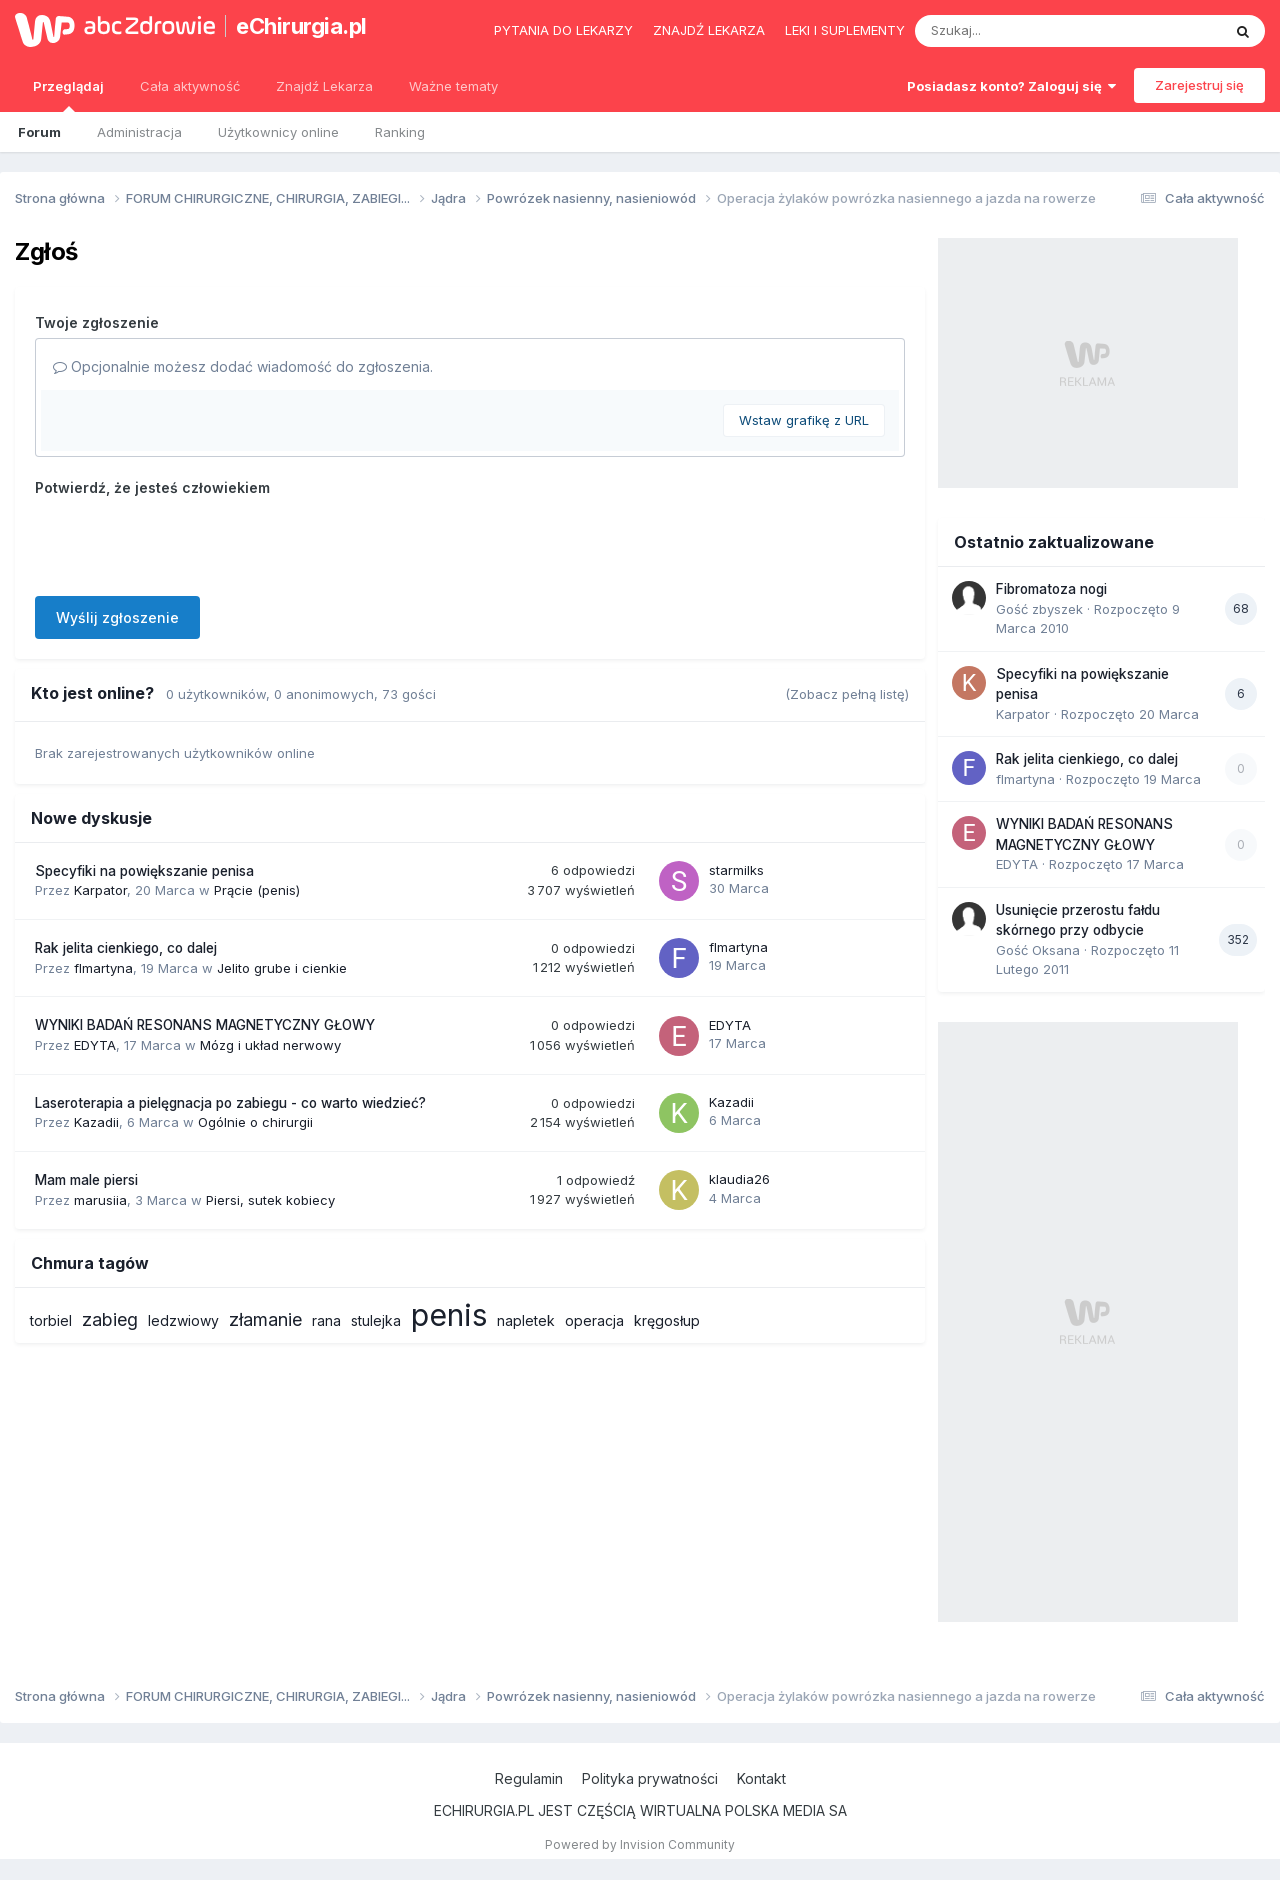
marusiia (100, 1200)
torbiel (51, 1320)
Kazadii (96, 1122)
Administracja (139, 132)
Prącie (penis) (257, 890)
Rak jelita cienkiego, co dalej (126, 948)
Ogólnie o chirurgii (255, 1122)
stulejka (376, 1320)
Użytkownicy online (278, 132)
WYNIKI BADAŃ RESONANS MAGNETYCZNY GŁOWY (205, 1025)
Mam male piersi (86, 1180)
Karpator (100, 890)
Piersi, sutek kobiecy (270, 1200)
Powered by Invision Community (640, 1844)
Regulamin (529, 1778)
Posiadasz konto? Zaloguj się (1011, 86)
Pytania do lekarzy (563, 30)
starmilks (736, 870)
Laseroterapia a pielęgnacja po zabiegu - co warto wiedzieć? (230, 1103)
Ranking (400, 132)
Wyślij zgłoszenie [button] (117, 617)
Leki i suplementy (845, 30)
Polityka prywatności (650, 1778)
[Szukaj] (1019, 31)
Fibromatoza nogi (1051, 589)
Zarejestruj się (1199, 85)
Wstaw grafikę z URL (804, 420)
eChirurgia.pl (301, 26)
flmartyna (103, 968)
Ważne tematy (453, 86)
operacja (594, 1320)
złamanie (265, 1319)
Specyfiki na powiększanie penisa (144, 871)
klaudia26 (739, 1179)
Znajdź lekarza (709, 30)
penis (449, 1315)
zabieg (110, 1319)
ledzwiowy (183, 1320)
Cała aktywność (190, 86)
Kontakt (761, 1778)
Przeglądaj (68, 95)
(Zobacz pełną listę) (847, 694)
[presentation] (187, 542)
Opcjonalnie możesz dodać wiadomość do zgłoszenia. (243, 366)
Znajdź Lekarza (324, 86)
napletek (526, 1320)
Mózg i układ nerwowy (270, 1045)
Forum (39, 132)
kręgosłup (667, 1320)
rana (326, 1320)
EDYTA (95, 1045)
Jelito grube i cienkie (282, 968)
